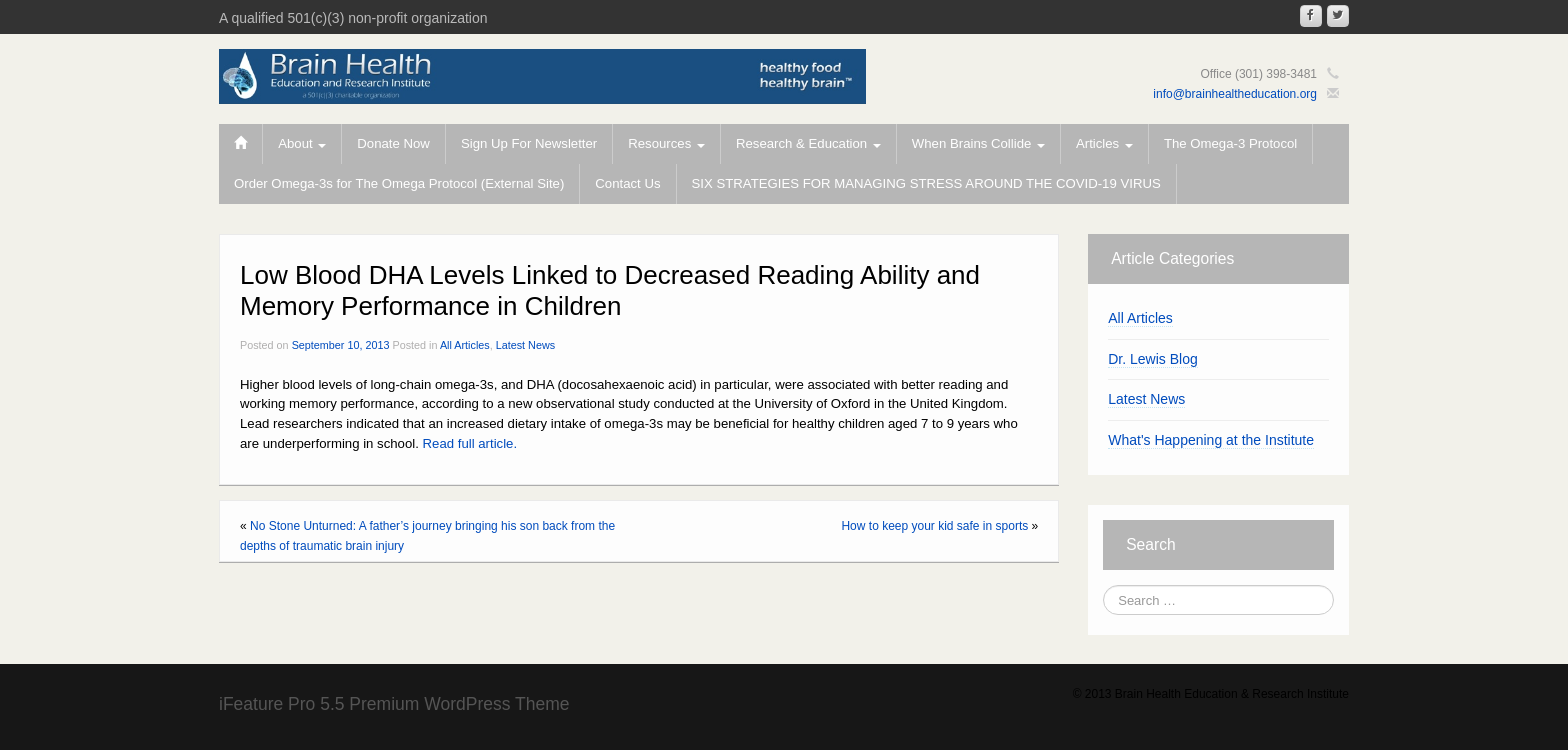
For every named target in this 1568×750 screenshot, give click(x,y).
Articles (1104, 143)
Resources (666, 143)
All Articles (465, 345)
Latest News (525, 345)
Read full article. (470, 443)
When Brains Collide (978, 143)
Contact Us (627, 183)
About (302, 143)
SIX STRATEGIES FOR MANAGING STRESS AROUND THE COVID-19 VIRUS (926, 183)
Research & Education (808, 143)
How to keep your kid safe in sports (934, 526)
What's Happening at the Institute (1211, 440)
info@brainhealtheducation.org (1235, 94)
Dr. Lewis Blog (1152, 359)
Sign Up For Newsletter (529, 143)
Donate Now (393, 143)
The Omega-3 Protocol (1230, 143)
